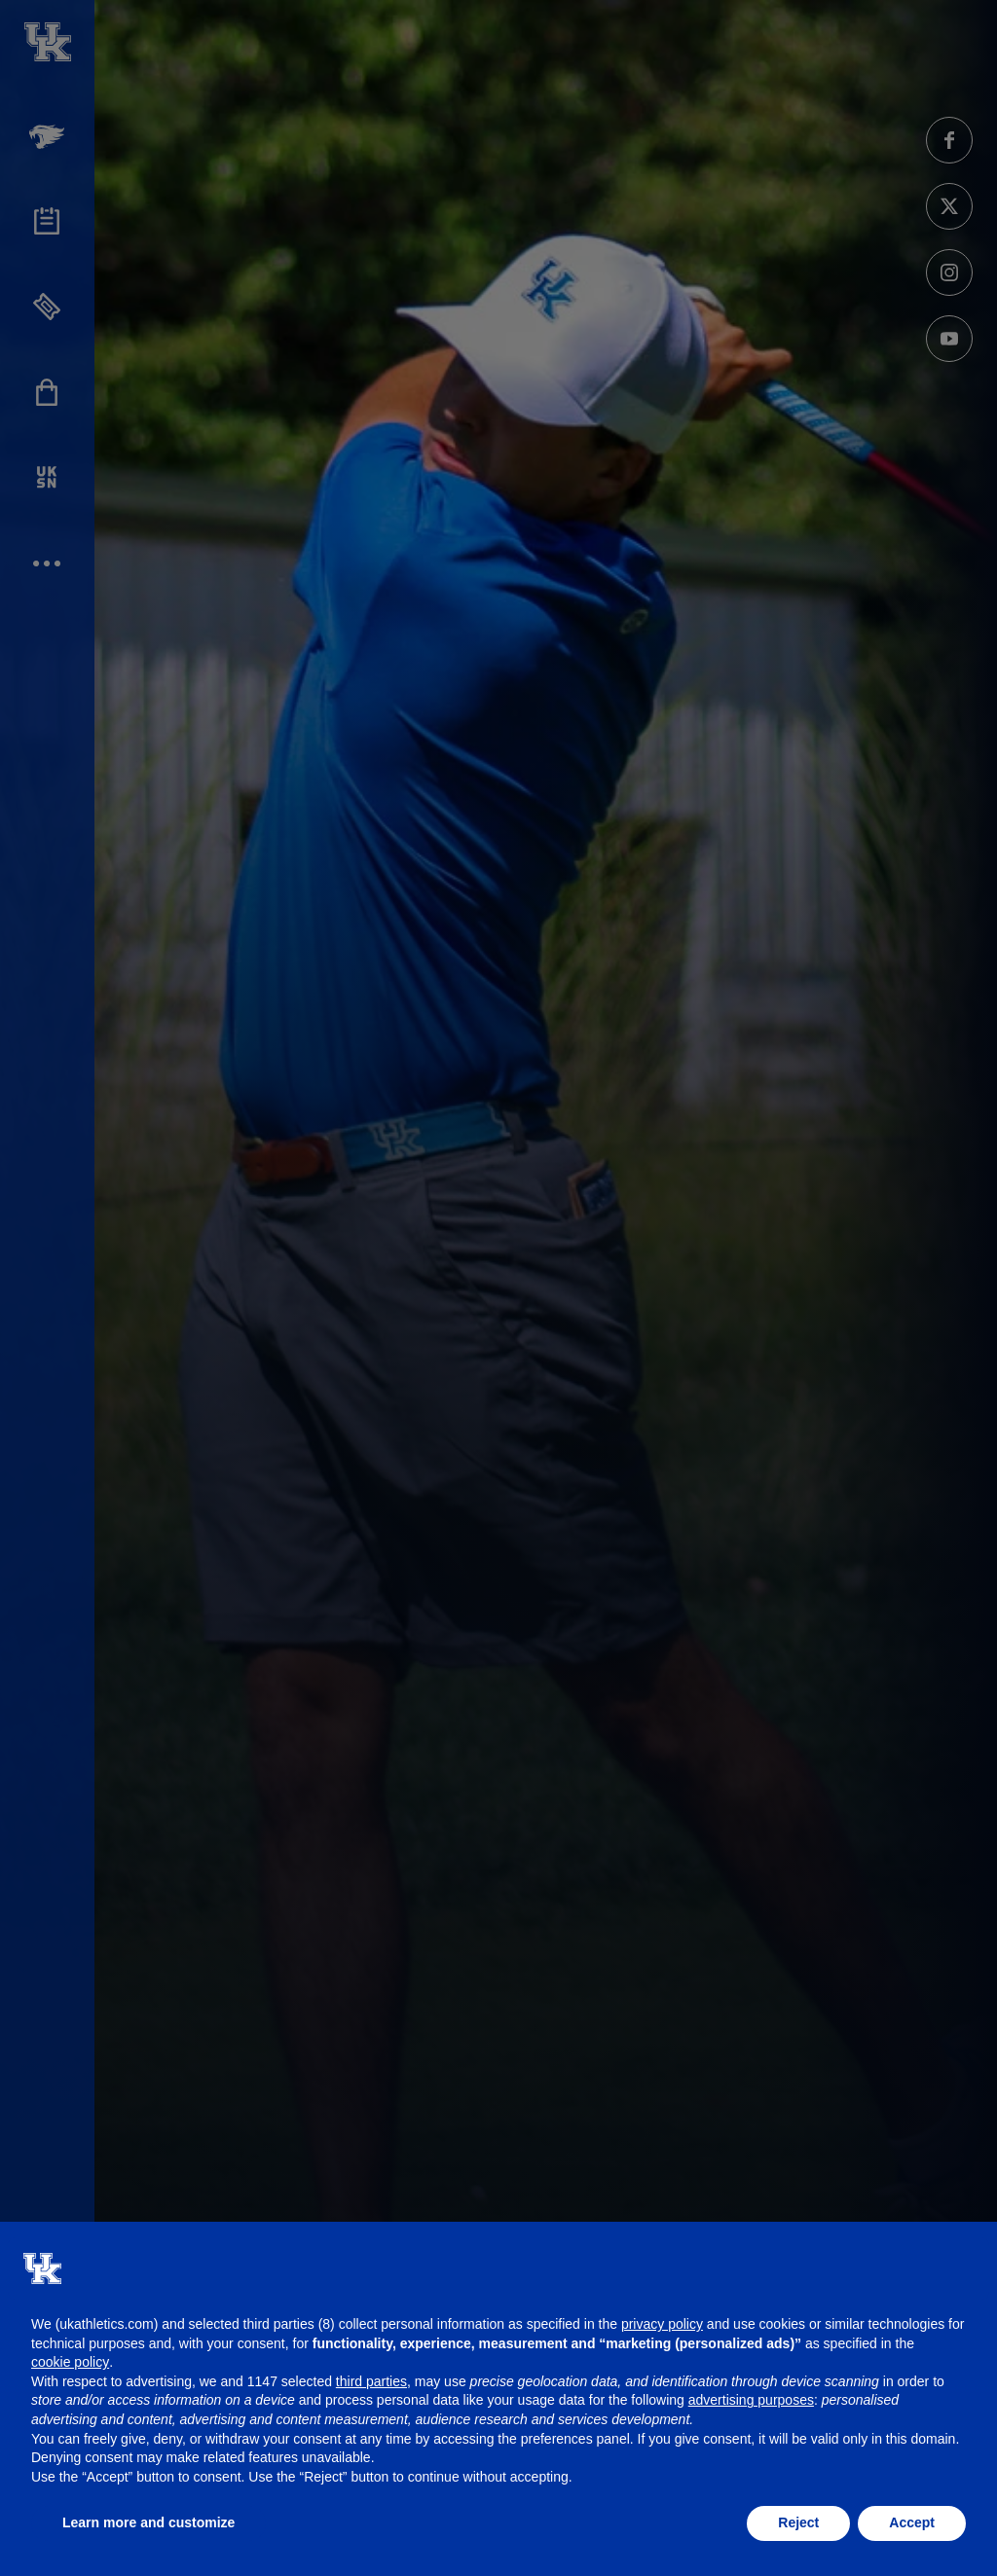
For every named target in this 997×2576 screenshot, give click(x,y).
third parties (371, 2381)
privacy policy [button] (662, 2324)
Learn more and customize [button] (148, 2522)
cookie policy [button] (70, 2362)
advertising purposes (751, 2400)
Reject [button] (798, 2522)
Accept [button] (912, 2522)
